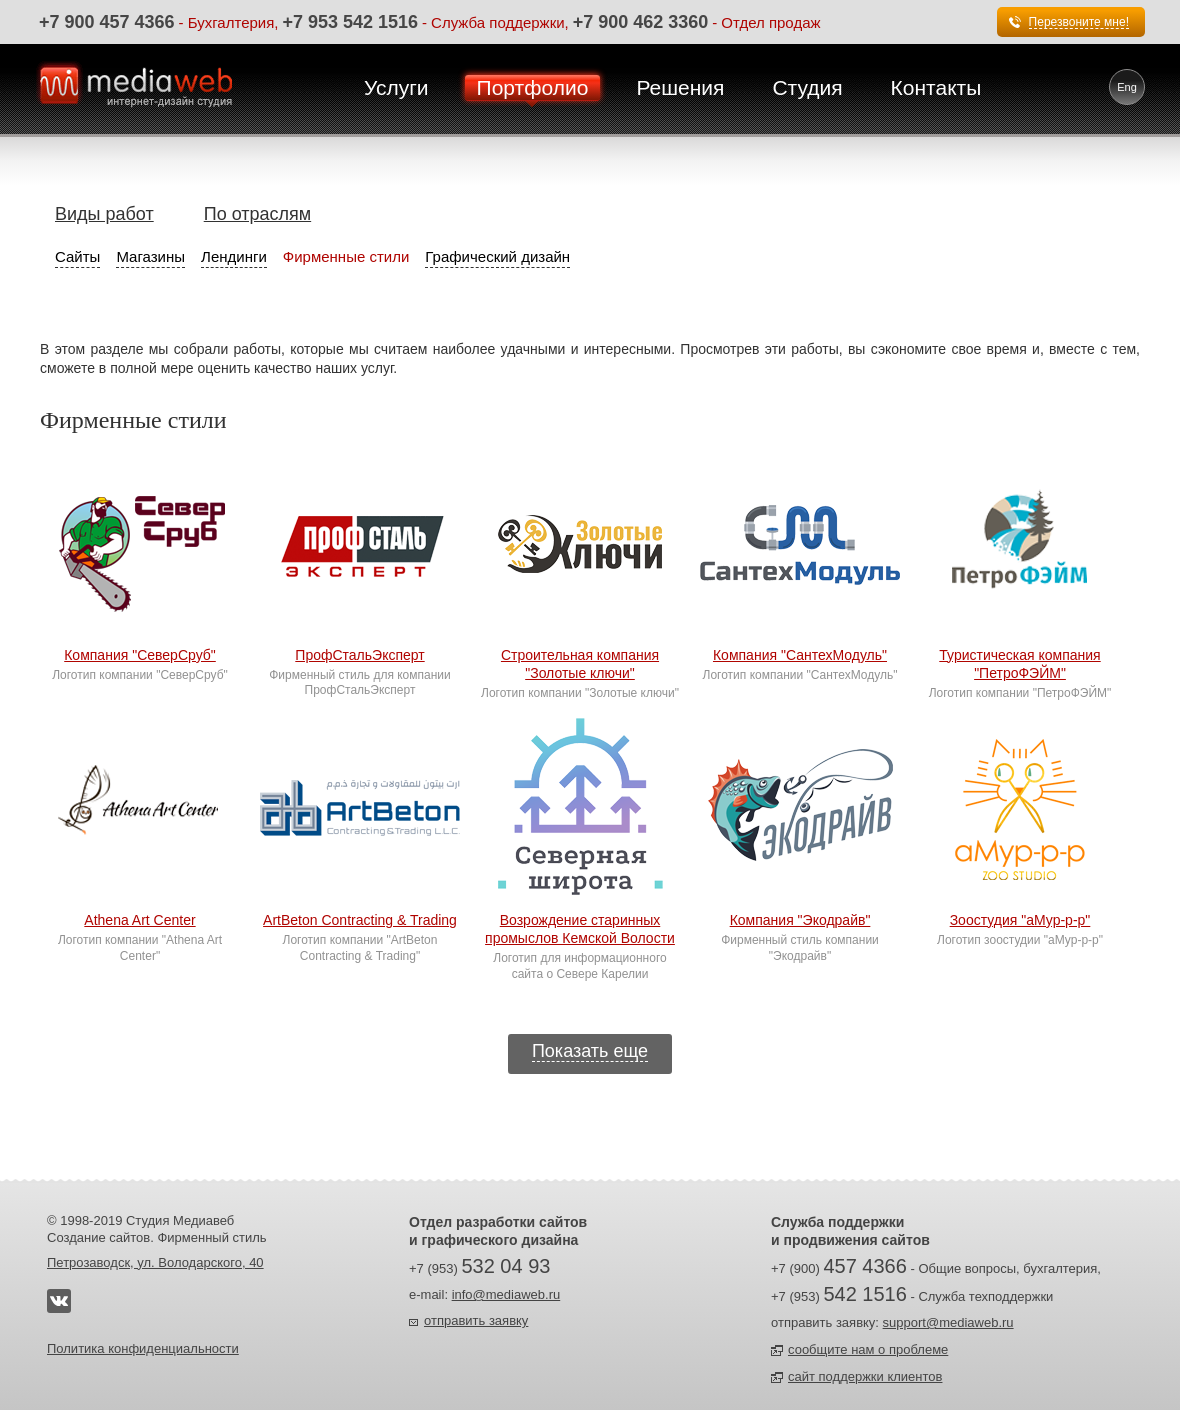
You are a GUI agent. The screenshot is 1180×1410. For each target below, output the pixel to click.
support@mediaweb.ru (948, 1322)
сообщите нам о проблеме (868, 1349)
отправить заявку (476, 1320)
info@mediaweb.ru (506, 1294)
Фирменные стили (346, 256)
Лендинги (234, 256)
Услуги (396, 87)
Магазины (150, 256)
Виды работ (104, 214)
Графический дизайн (497, 256)
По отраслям (257, 214)
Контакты (936, 87)
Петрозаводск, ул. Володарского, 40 (155, 1262)
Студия (807, 87)
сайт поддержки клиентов (865, 1376)
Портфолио (533, 87)
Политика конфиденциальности (143, 1348)
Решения (680, 87)
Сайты (77, 256)
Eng (1127, 87)
